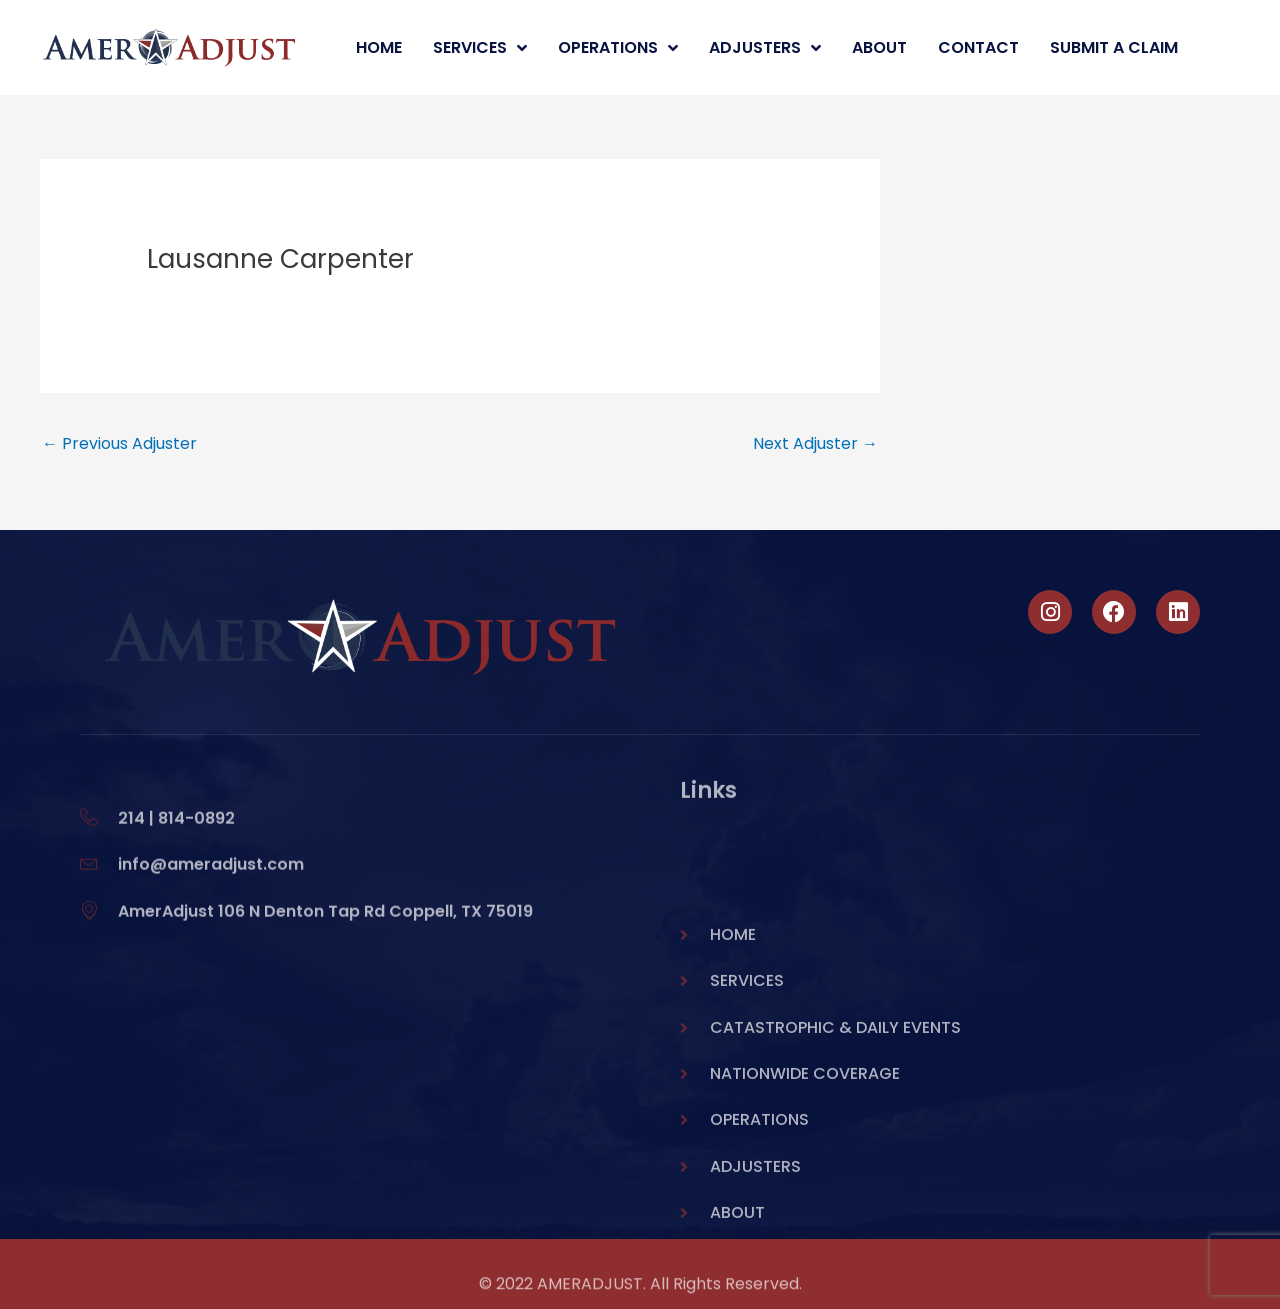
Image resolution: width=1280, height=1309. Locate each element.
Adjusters (765, 48)
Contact (978, 47)
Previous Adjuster (119, 443)
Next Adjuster (815, 443)
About (879, 47)
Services (480, 48)
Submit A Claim (1114, 47)
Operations (618, 48)
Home (379, 47)
